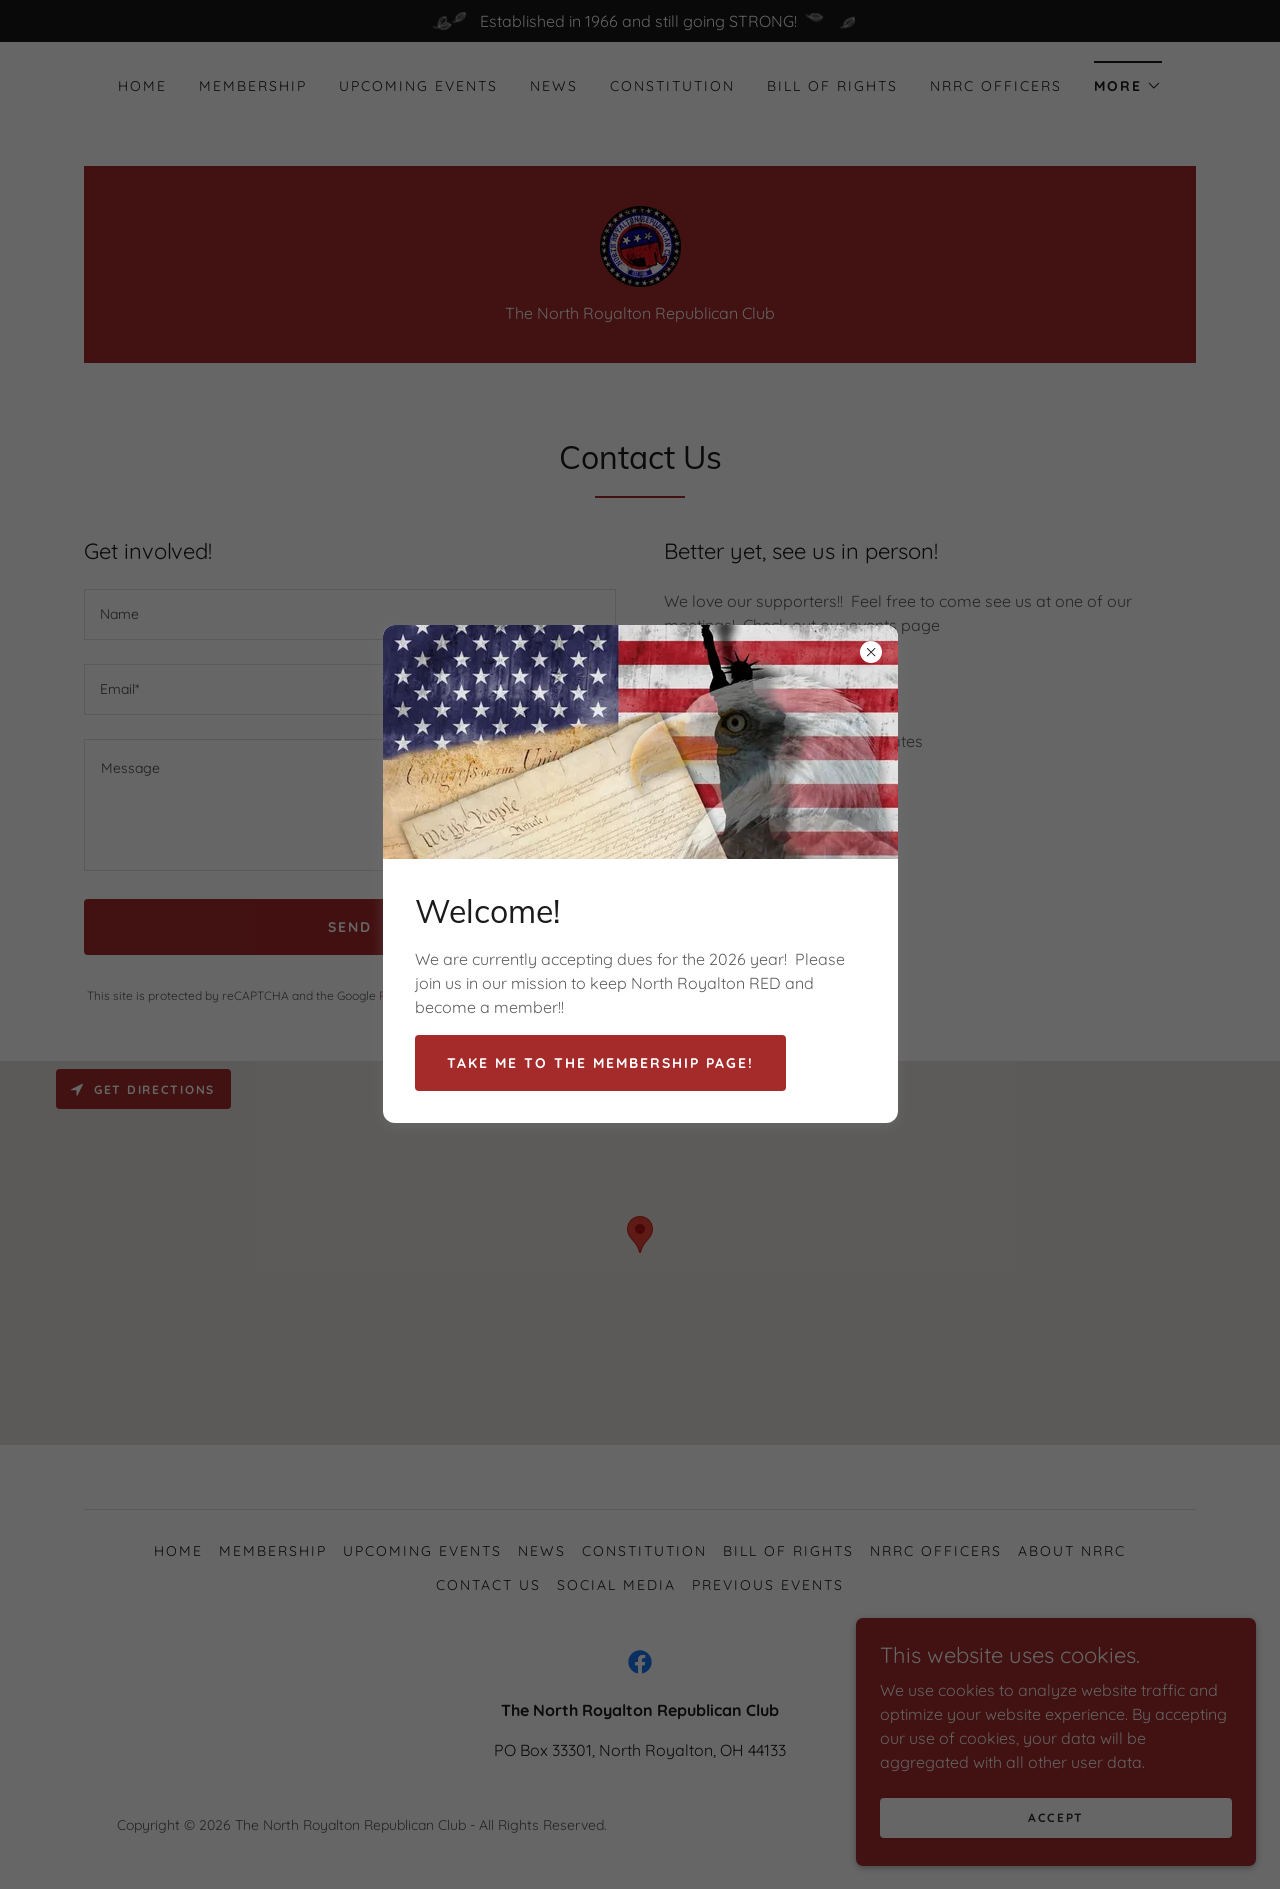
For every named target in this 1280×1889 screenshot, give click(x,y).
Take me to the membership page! (600, 1063)
